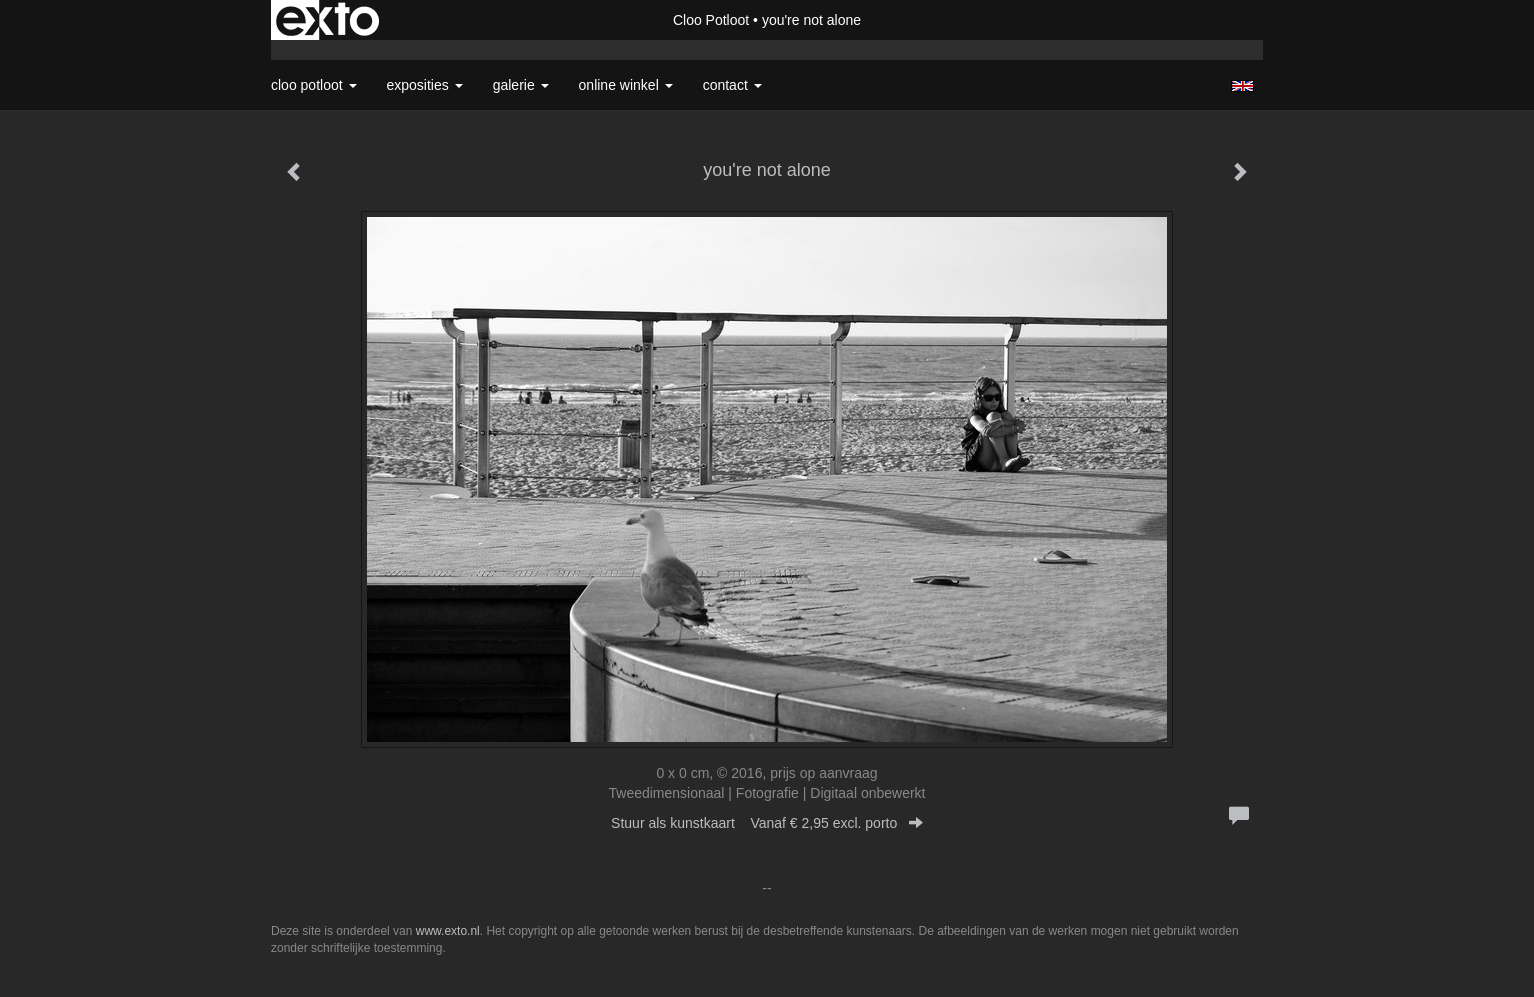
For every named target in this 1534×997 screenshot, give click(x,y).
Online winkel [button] (626, 85)
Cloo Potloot (711, 20)
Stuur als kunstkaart (767, 823)
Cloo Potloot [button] (314, 85)
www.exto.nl (448, 931)
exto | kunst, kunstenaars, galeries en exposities (327, 20)
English (1242, 86)
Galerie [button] (521, 85)
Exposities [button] (425, 85)
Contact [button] (732, 85)
